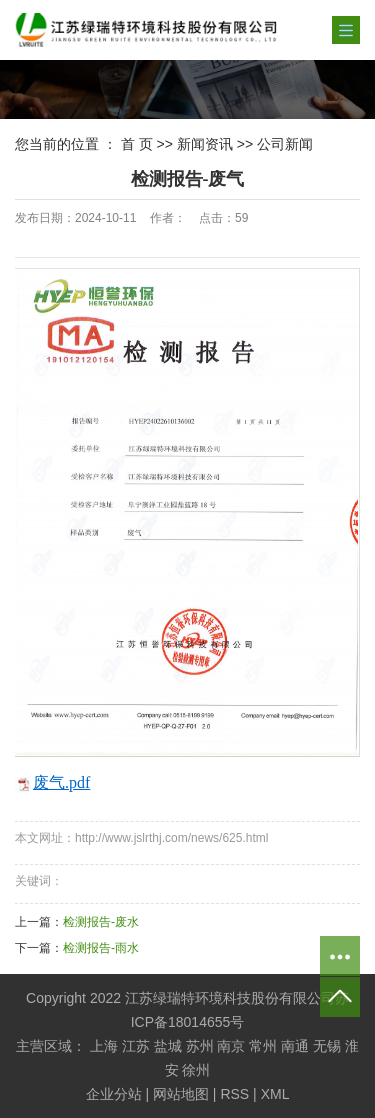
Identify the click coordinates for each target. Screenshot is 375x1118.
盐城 (168, 1046)
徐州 (196, 1070)
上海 (104, 1046)
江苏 (136, 1046)
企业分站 (114, 1094)
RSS (234, 1094)
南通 (295, 1046)
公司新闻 (285, 144)
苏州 (200, 1046)
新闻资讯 (205, 144)
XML (275, 1094)
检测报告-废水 (101, 922)
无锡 (327, 1046)
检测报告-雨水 (101, 948)
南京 (231, 1046)
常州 (263, 1046)
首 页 (137, 144)
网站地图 (181, 1094)
